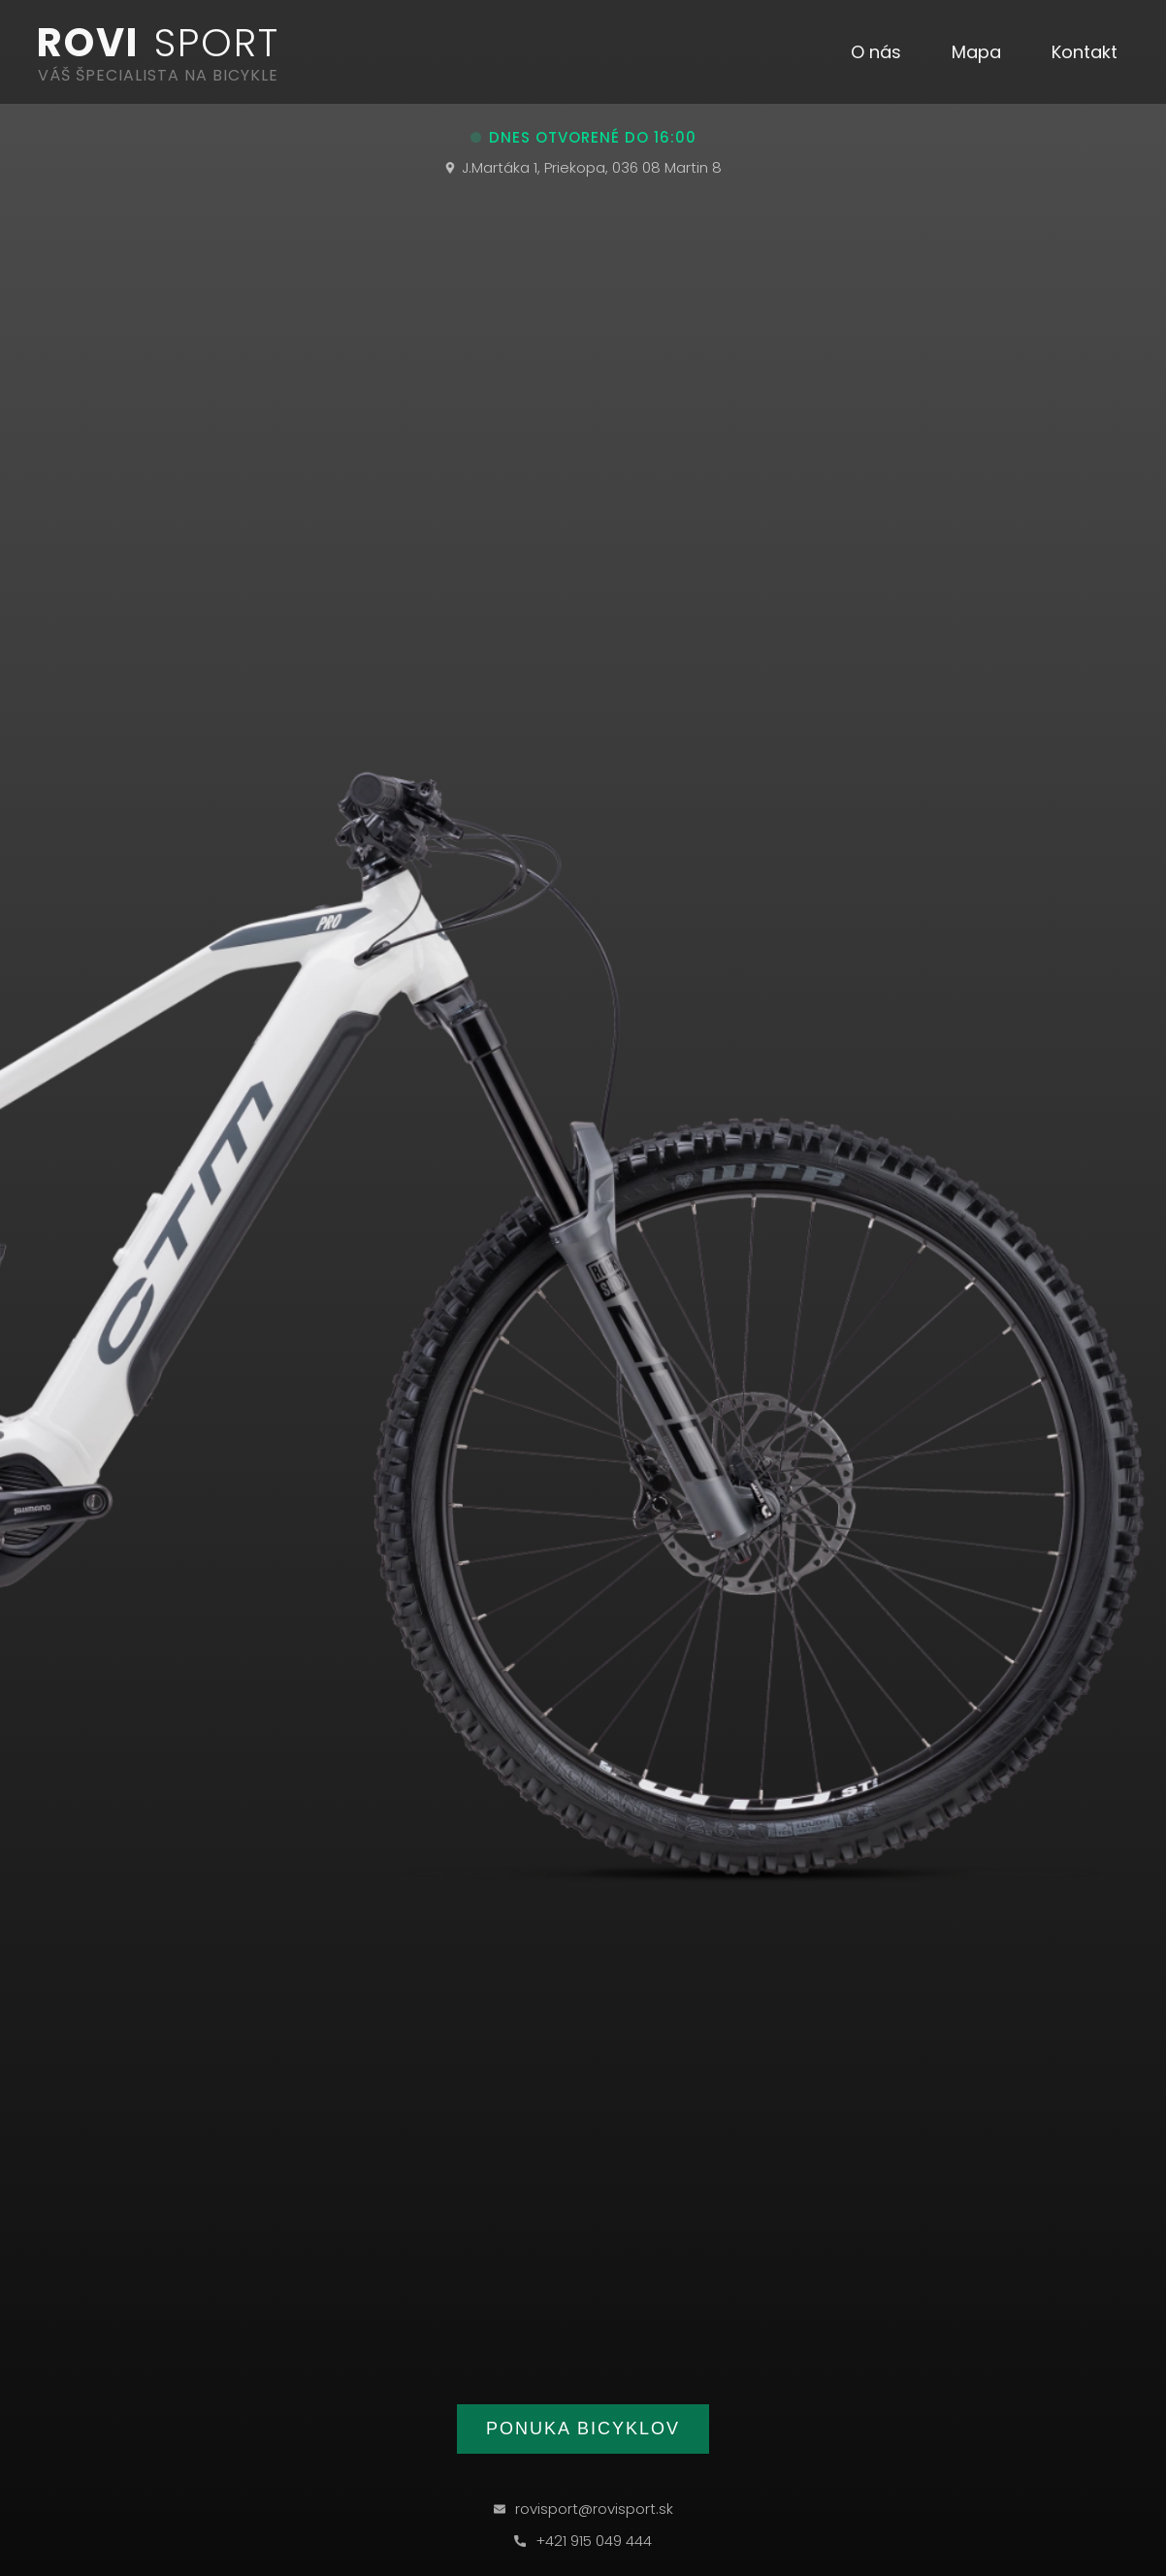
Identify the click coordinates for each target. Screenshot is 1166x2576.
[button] (876, 52)
